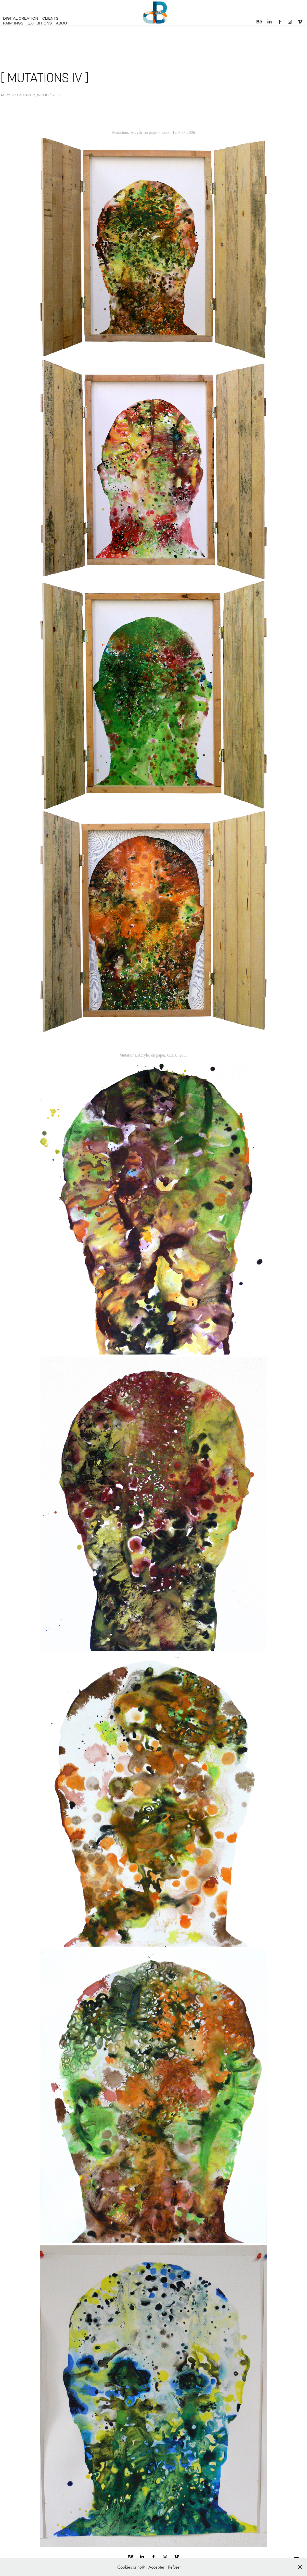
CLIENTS (50, 18)
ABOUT (62, 23)
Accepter (156, 2567)
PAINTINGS (13, 23)
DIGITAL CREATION (20, 18)
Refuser (174, 2567)
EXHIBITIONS (40, 23)
